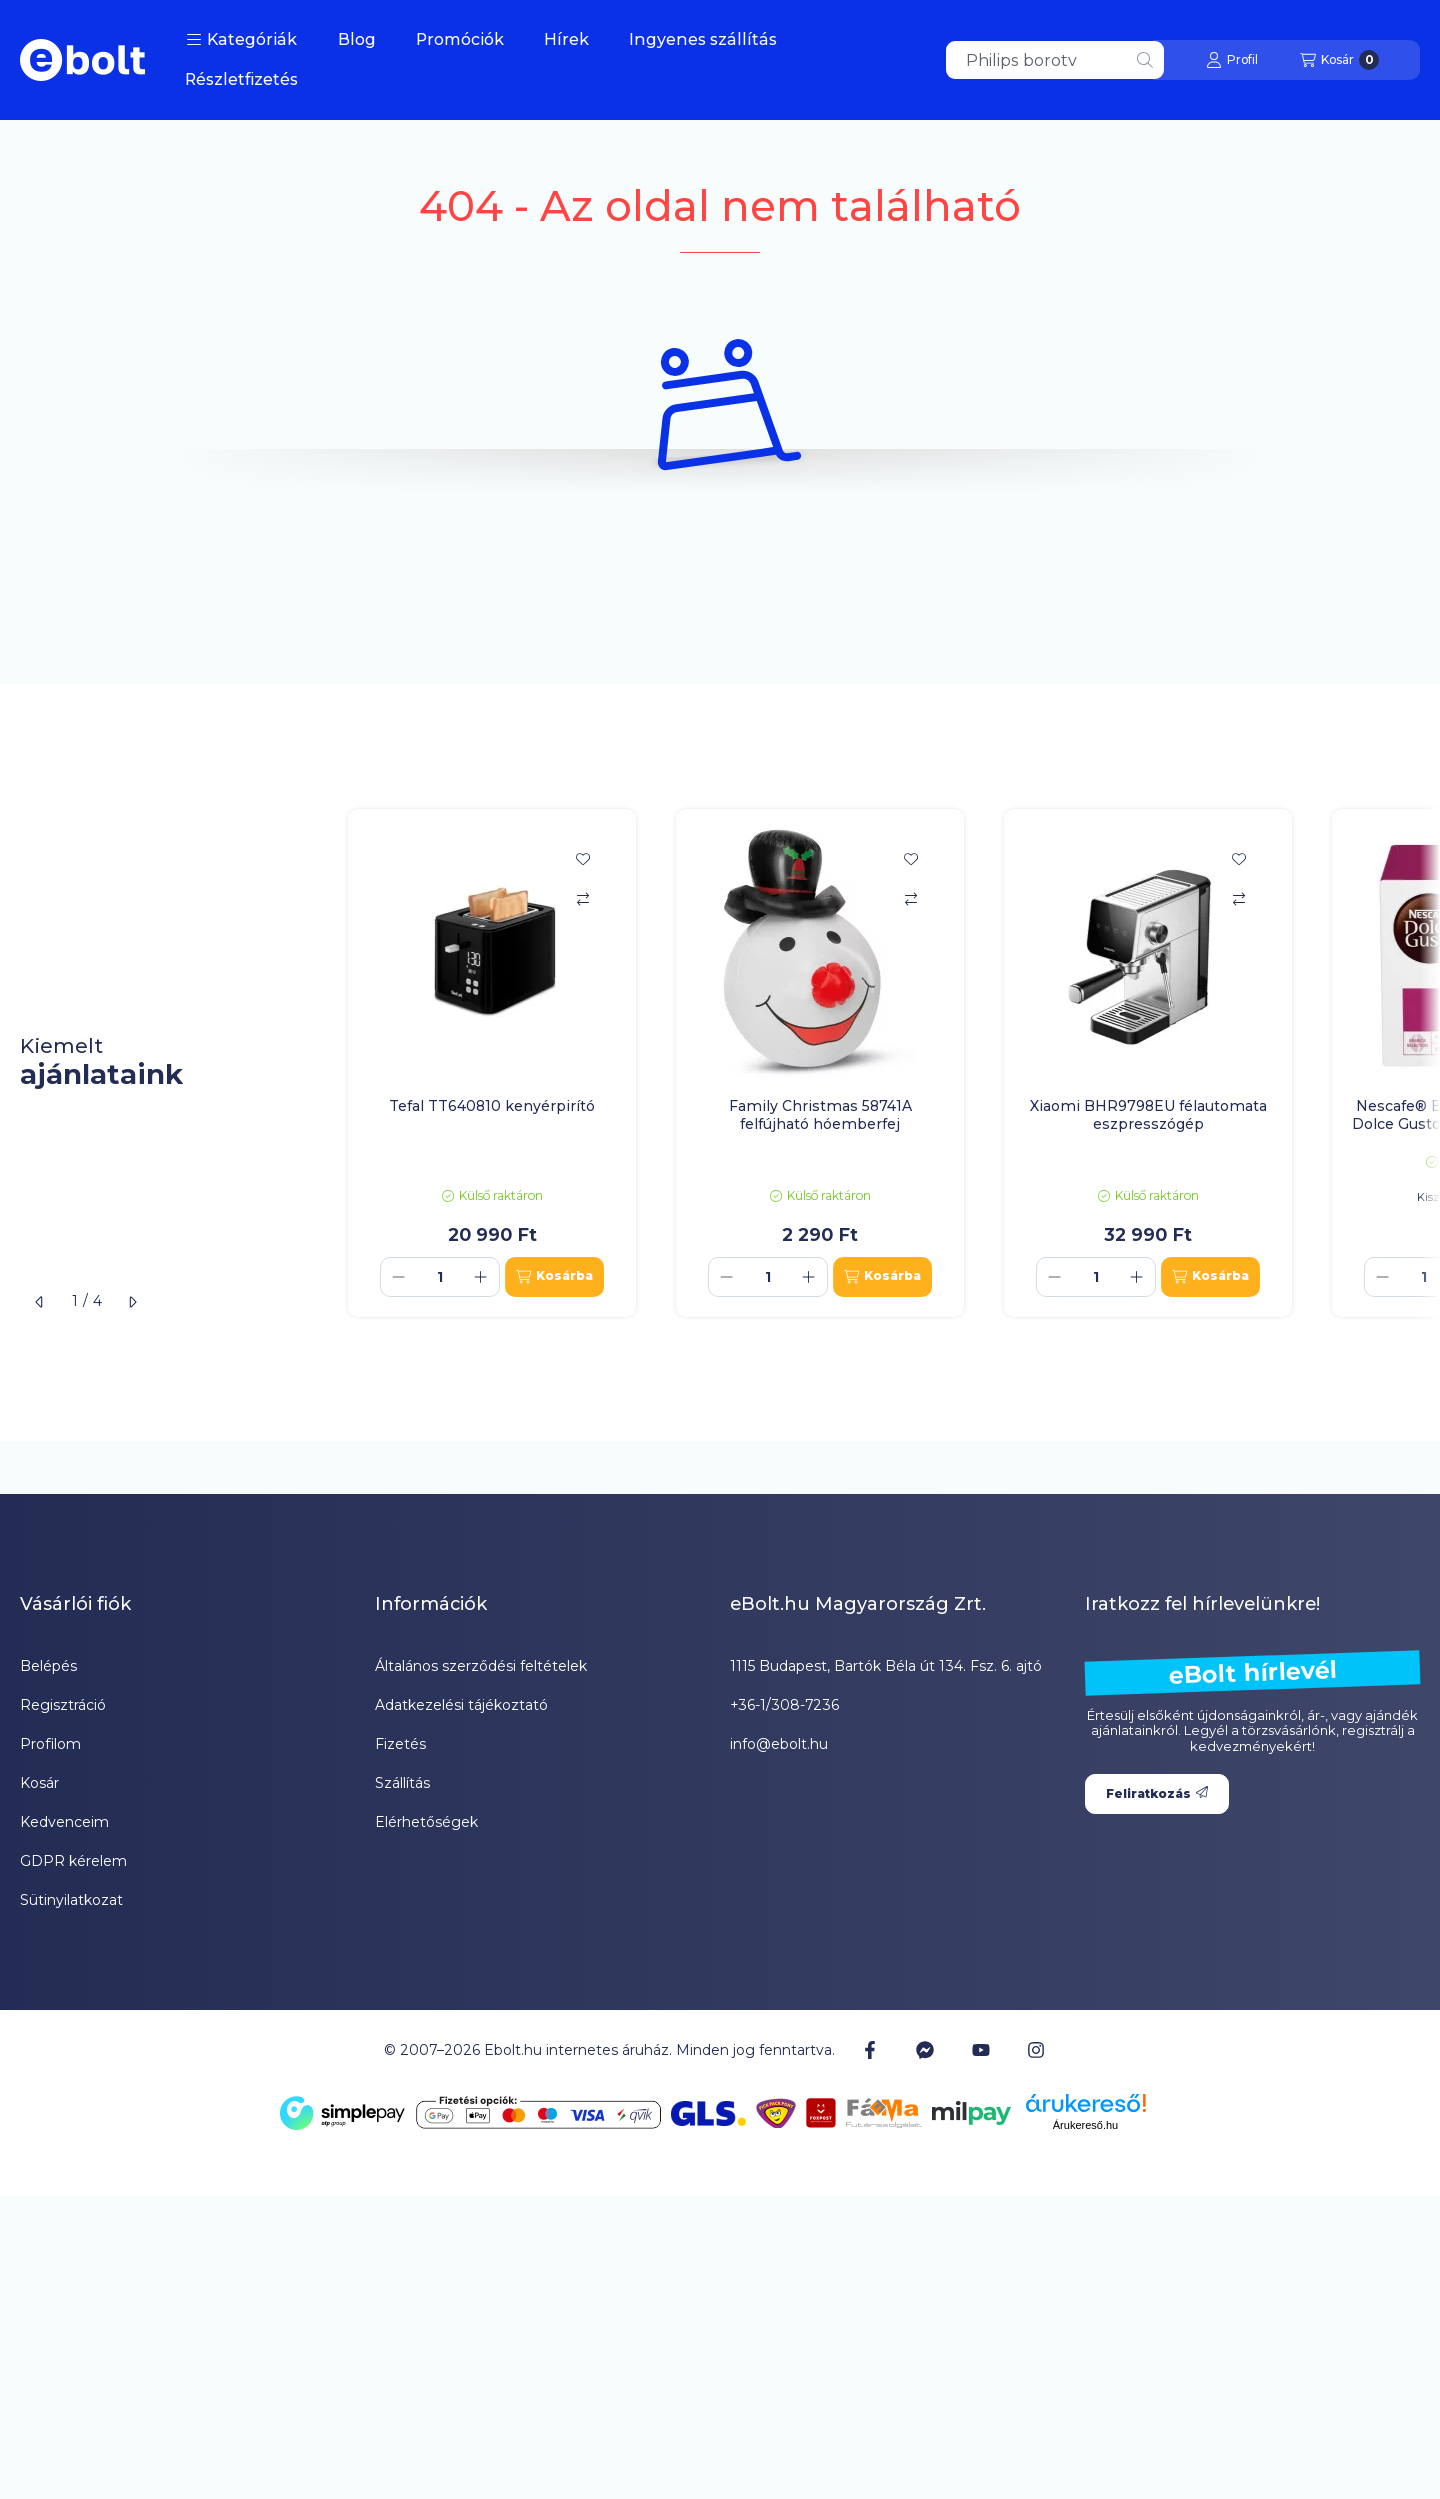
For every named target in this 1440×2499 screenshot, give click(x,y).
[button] (241, 40)
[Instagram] (1036, 2050)
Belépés (48, 1666)
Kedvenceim (64, 1822)
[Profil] (1232, 60)
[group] (884, 1063)
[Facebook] (870, 2050)
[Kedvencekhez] (583, 859)
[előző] (40, 1302)
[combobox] (1055, 60)
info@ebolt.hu (779, 1744)
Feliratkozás (1157, 1793)
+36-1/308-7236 (784, 1705)
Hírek (566, 39)
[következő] (132, 1302)
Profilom (50, 1744)
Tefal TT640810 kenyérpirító (492, 1106)
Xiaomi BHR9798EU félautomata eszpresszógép (1148, 1115)
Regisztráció (63, 1705)
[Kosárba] (554, 1277)
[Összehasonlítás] (583, 899)
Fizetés (400, 1744)
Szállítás (402, 1783)
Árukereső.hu (1085, 2125)
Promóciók (460, 39)
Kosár (39, 1783)
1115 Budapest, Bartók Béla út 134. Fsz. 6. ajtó (886, 1666)
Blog (357, 39)
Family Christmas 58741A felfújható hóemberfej (820, 1115)
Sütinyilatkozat (71, 1900)
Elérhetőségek (426, 1822)
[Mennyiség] (440, 1277)
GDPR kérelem (73, 1861)
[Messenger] (925, 2050)
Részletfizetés (241, 79)
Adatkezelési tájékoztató (461, 1705)
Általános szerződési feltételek (481, 1666)
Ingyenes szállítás (703, 39)
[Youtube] (981, 2050)
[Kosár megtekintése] (1339, 60)
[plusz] (481, 1277)
